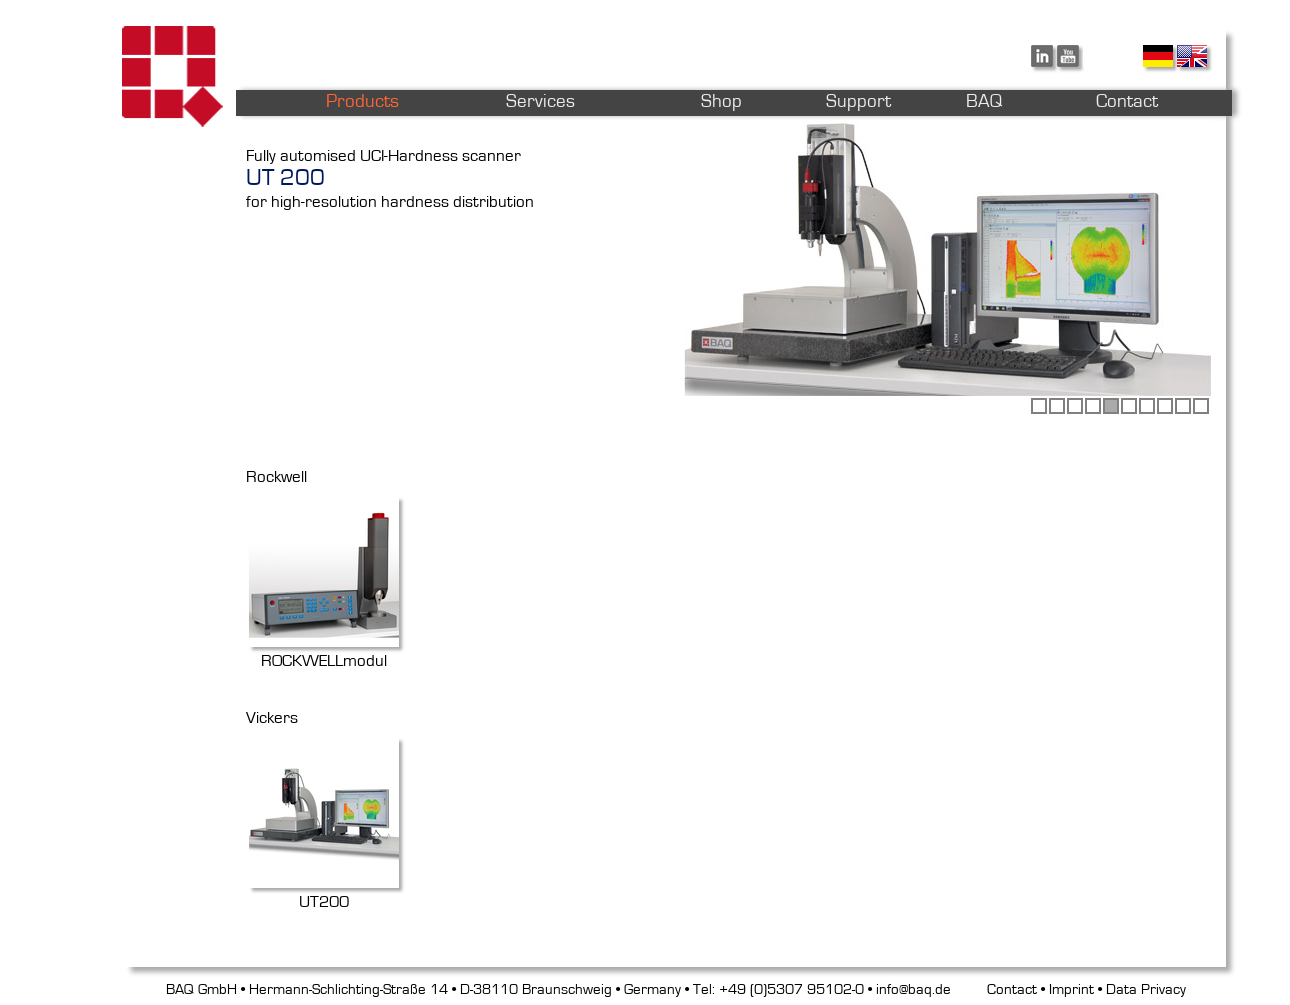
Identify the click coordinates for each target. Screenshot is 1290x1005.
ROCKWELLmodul (324, 651)
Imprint (1071, 989)
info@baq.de (913, 989)
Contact (1012, 989)
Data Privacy (1146, 989)
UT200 (324, 892)
